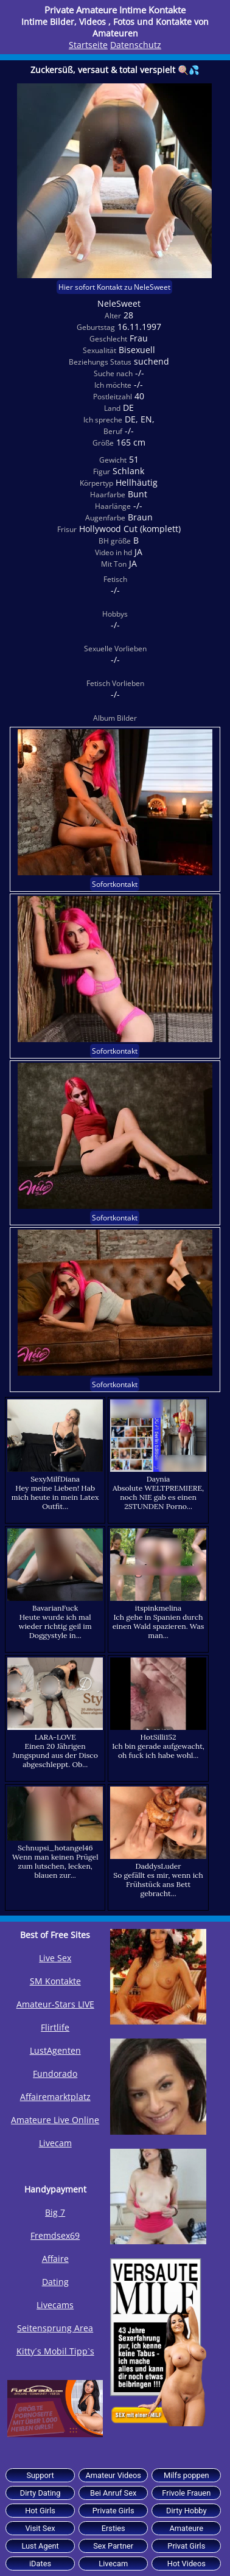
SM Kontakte (55, 1981)
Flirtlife (55, 2027)
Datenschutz (135, 45)
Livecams (55, 2305)
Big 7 (55, 2212)
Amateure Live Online (55, 2120)
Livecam (55, 2143)
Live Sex (55, 1958)
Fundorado (55, 2073)
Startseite (88, 45)
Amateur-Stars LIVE (55, 2004)
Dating (55, 2281)
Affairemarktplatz (55, 2096)
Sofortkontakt (115, 884)
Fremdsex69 (55, 2235)
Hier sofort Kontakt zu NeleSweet (114, 287)
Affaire (55, 2258)
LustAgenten (55, 2050)
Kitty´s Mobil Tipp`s (55, 2351)
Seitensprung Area (55, 2328)
